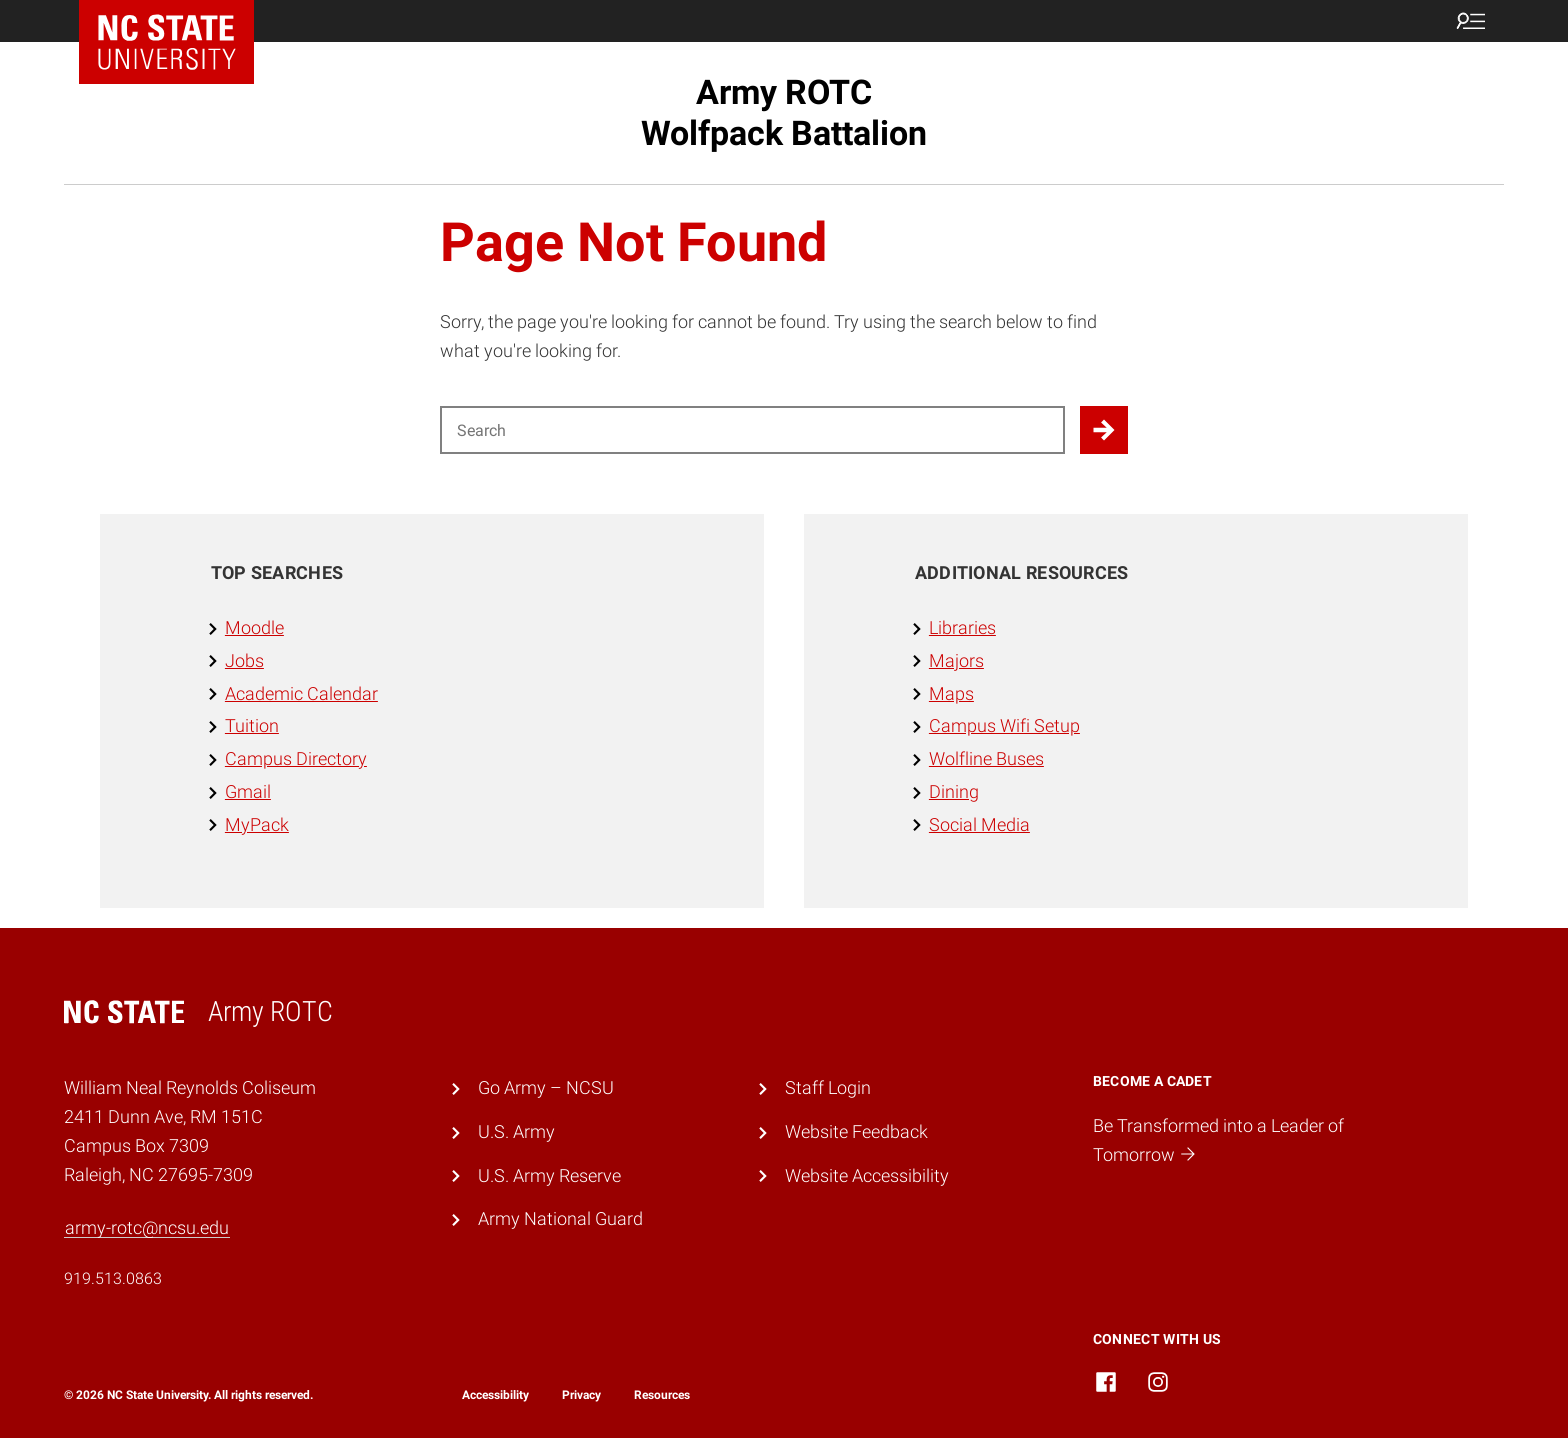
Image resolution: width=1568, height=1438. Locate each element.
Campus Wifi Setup (1004, 725)
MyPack (257, 824)
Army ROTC (784, 112)
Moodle (254, 627)
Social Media (979, 824)
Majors (956, 660)
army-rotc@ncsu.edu (147, 1227)
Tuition (252, 725)
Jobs (244, 660)
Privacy (581, 1395)
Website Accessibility (867, 1175)
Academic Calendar (301, 693)
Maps (951, 693)
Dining (954, 791)
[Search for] (752, 430)
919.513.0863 (113, 1278)
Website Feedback (856, 1131)
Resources (662, 1395)
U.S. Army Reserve (549, 1175)
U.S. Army (516, 1131)
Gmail (248, 791)
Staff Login (828, 1087)
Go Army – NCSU (546, 1087)
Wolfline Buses (986, 758)
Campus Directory (296, 758)
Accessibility (495, 1395)
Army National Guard (560, 1218)
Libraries (962, 627)
